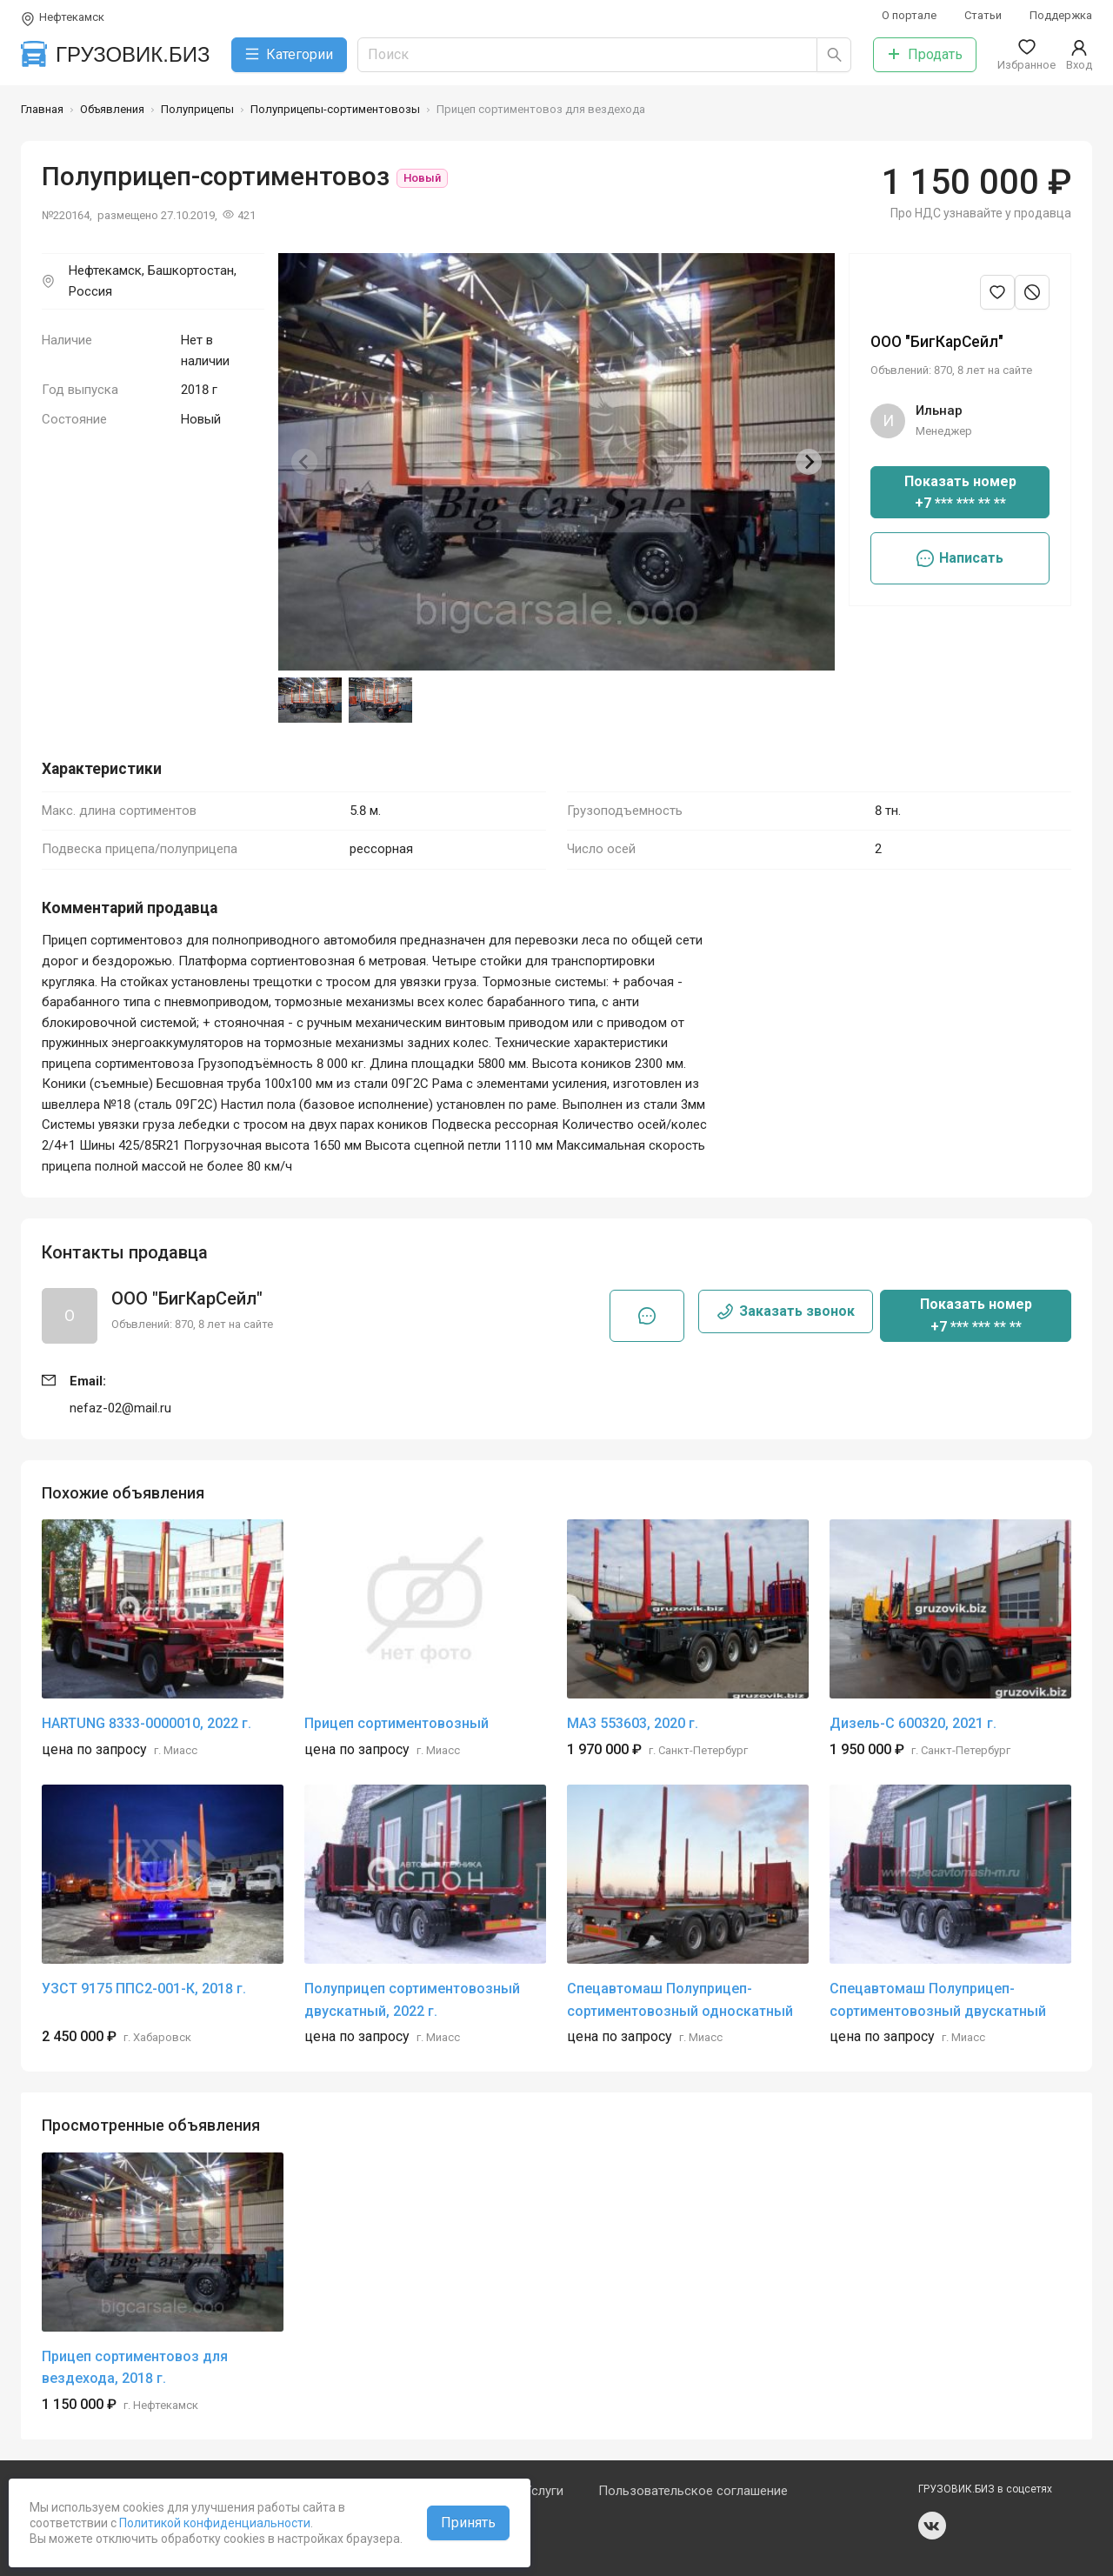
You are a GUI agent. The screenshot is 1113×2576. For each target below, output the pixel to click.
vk (932, 2525)
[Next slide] (809, 462)
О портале (909, 15)
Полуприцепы (197, 109)
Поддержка (1061, 15)
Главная (42, 109)
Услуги (543, 2491)
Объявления (112, 109)
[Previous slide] (304, 462)
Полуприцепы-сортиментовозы (335, 109)
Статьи (983, 15)
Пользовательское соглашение (693, 2491)
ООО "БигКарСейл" (936, 341)
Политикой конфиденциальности (213, 2523)
